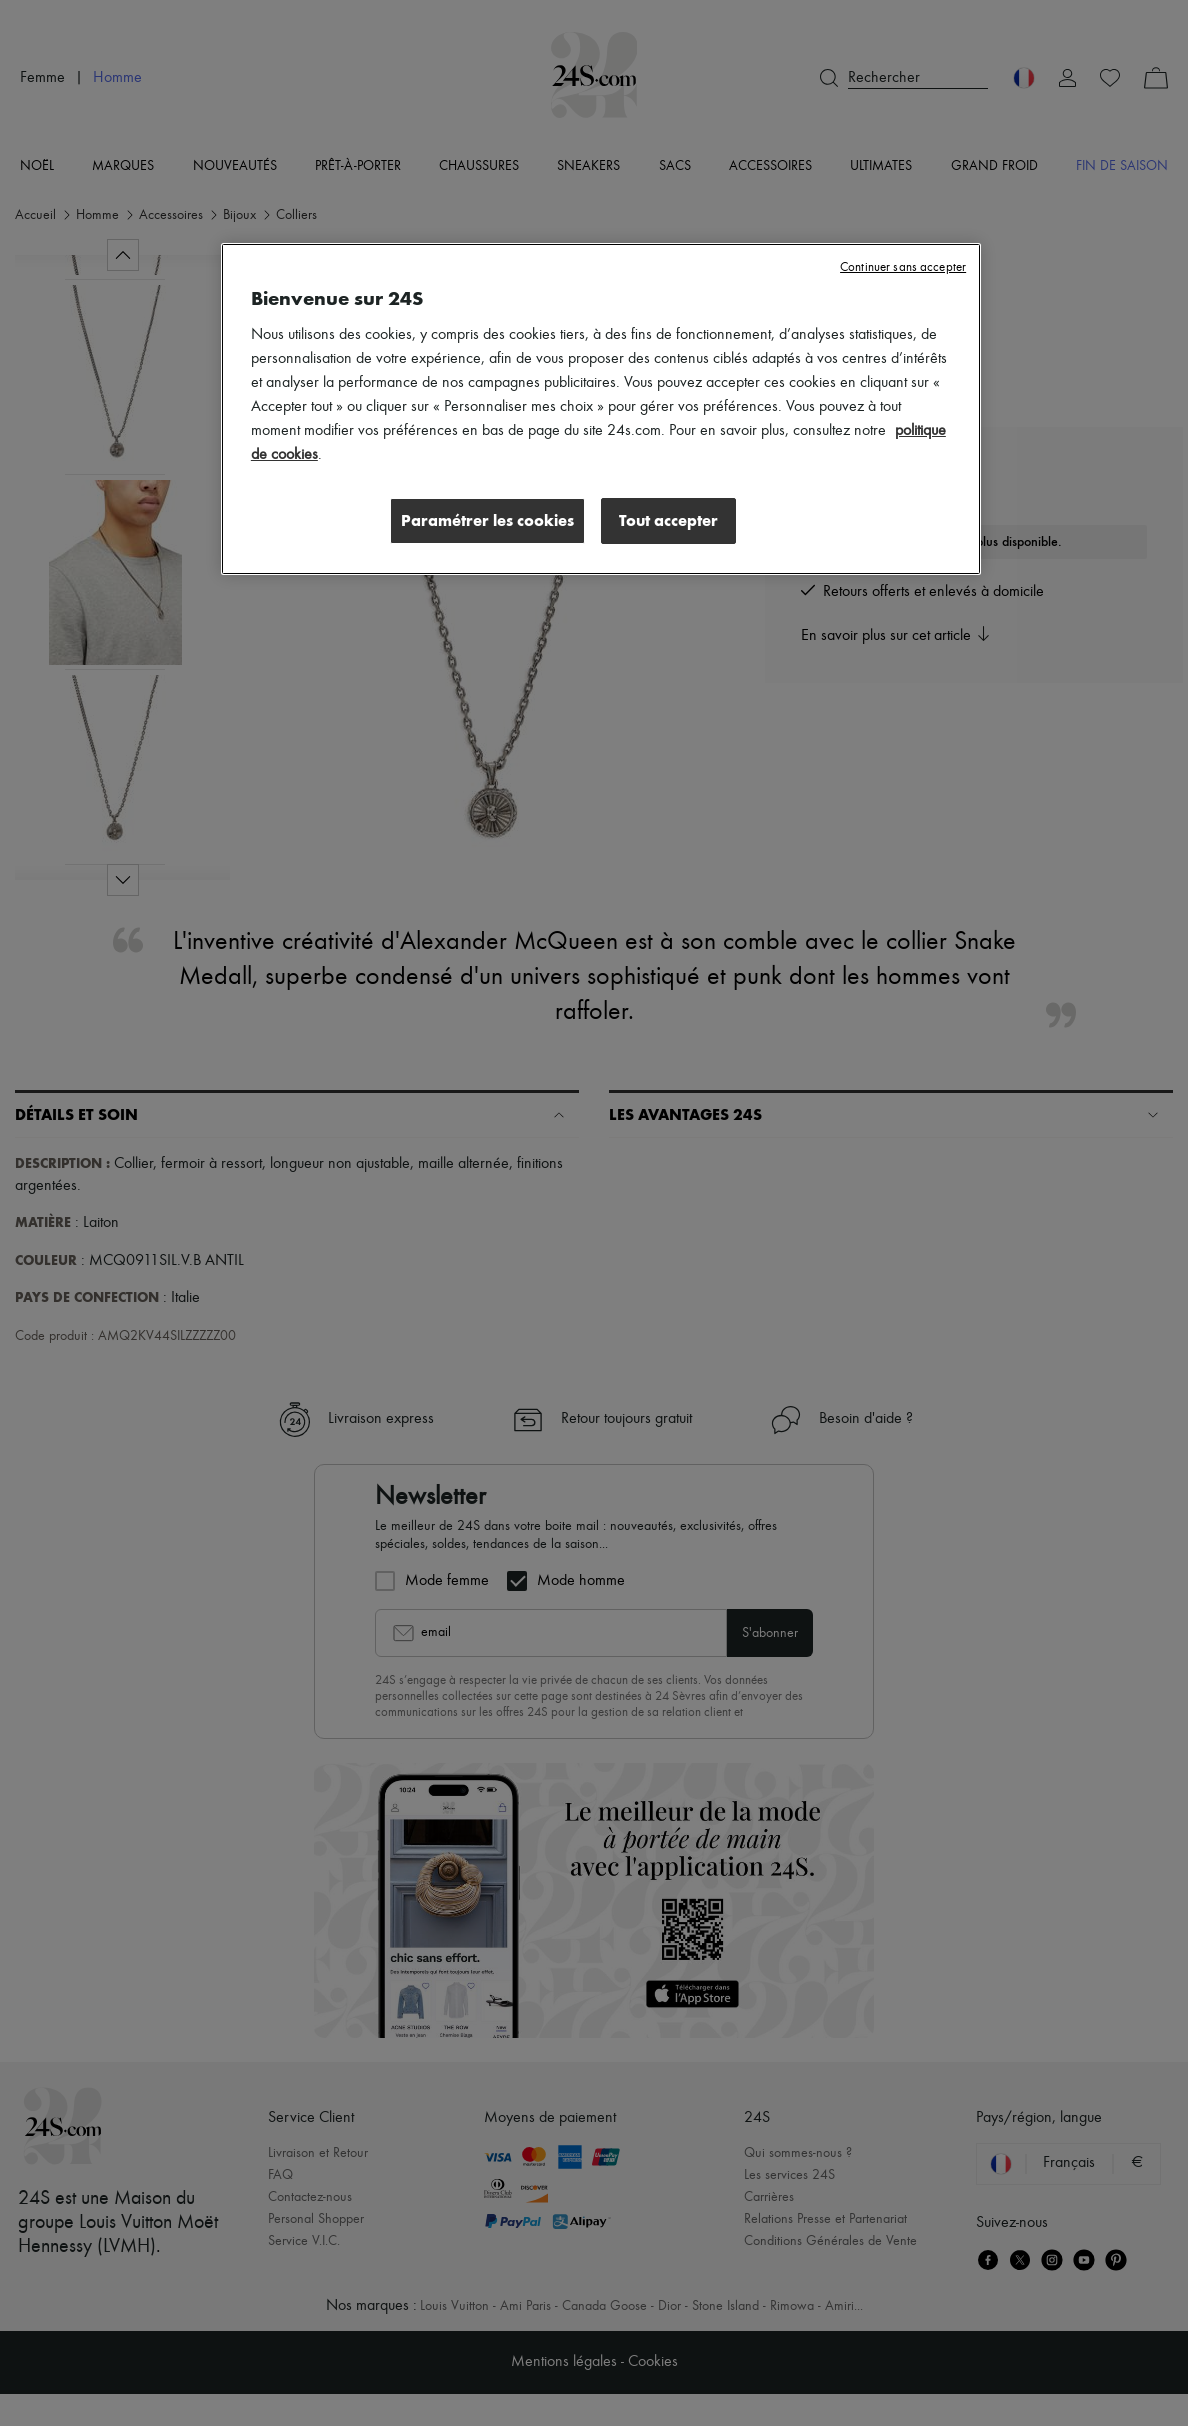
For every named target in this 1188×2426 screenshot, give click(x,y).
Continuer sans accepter (903, 267)
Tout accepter (668, 520)
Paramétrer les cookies (487, 520)
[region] (601, 409)
